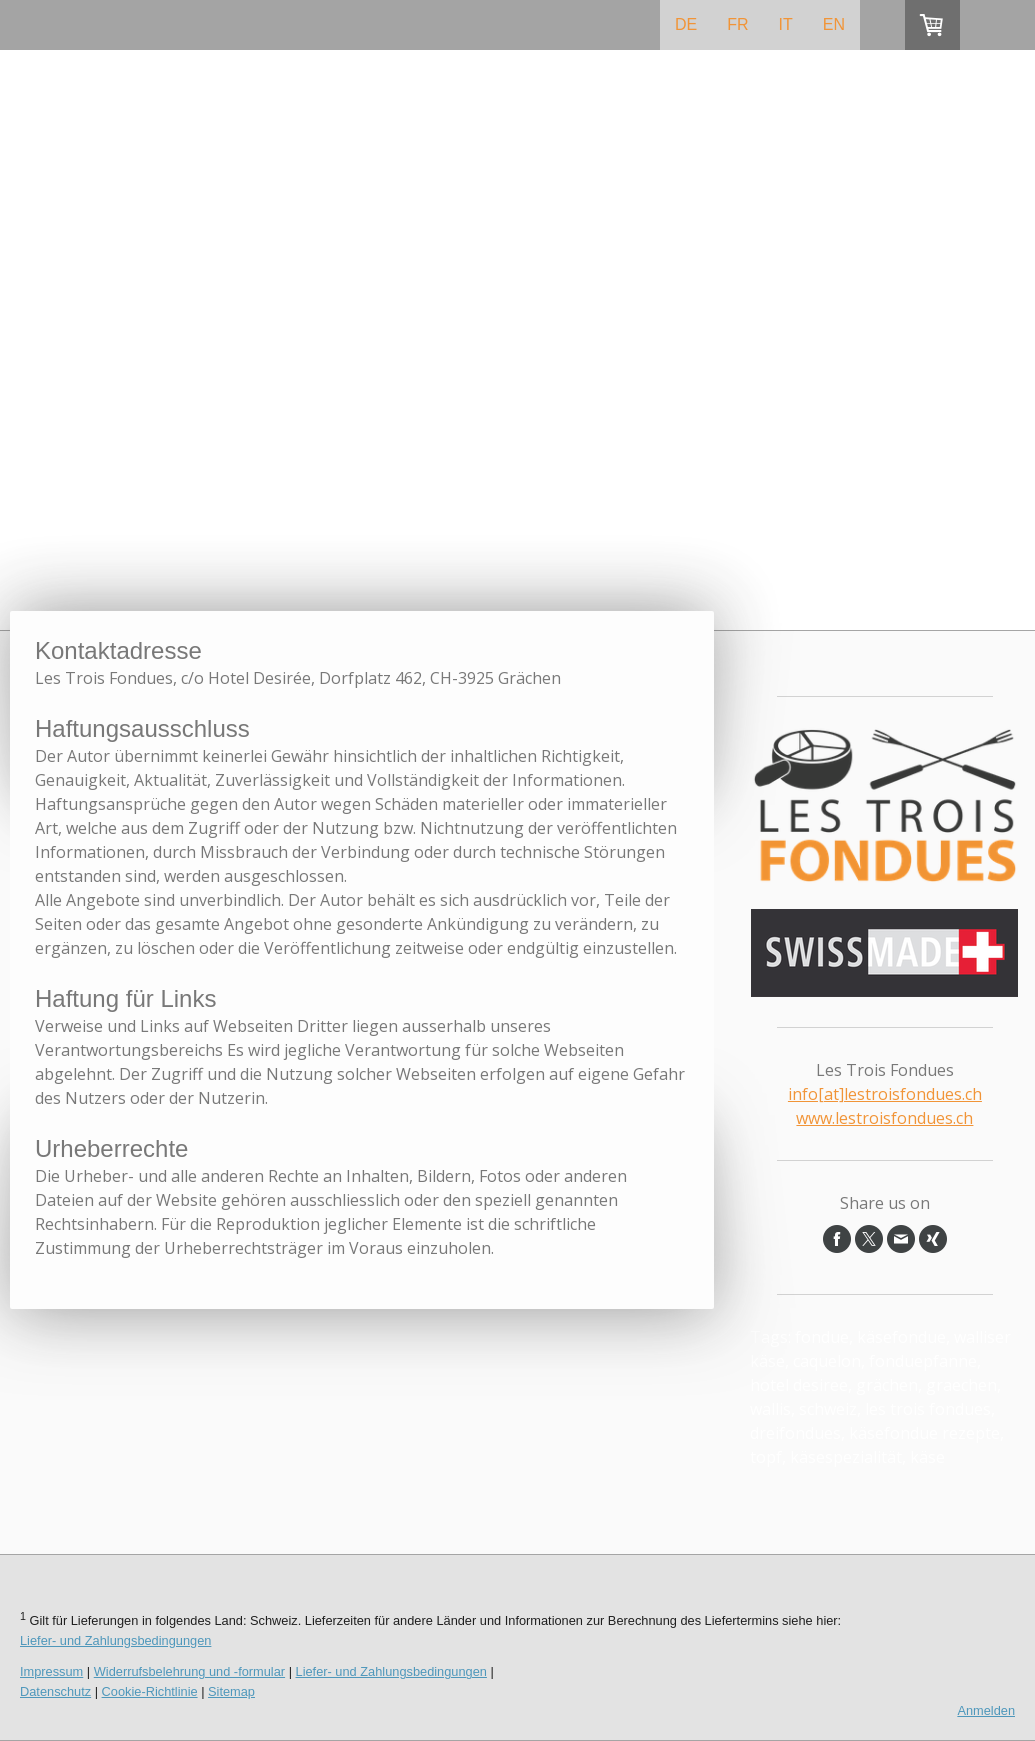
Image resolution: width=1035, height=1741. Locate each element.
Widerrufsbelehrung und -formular (189, 1671)
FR (737, 24)
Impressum (51, 1671)
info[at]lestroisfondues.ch (885, 1094)
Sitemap (231, 1691)
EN (834, 24)
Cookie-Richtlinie (150, 1691)
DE (686, 24)
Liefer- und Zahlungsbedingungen (115, 1640)
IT (786, 24)
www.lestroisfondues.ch (884, 1118)
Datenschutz (55, 1691)
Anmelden (986, 1710)
